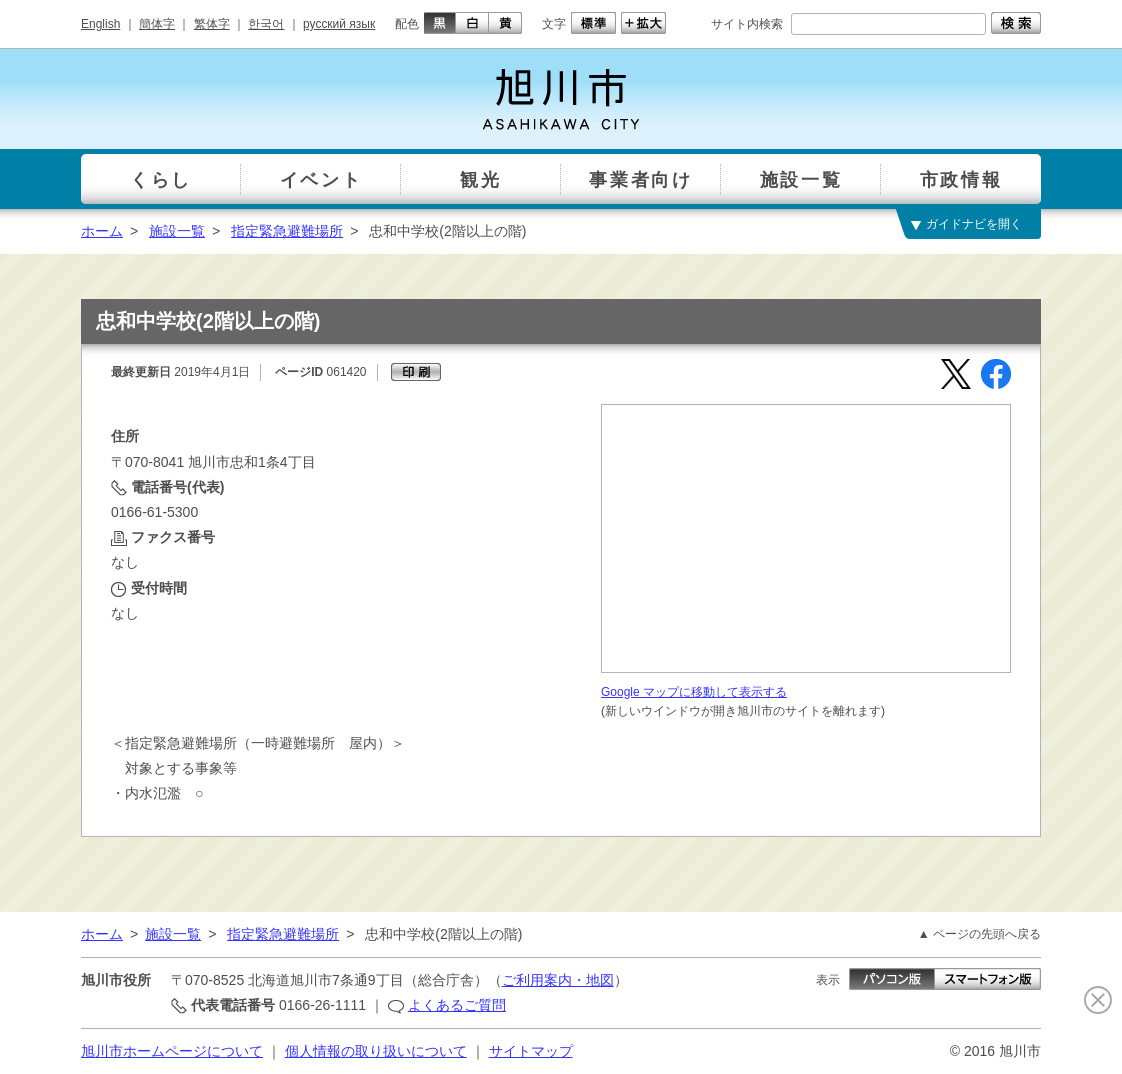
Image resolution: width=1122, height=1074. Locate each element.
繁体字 (212, 24)
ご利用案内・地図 (558, 980)
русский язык (339, 24)
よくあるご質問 (457, 1005)
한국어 (266, 24)
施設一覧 (177, 231)
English (100, 24)
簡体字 (157, 24)
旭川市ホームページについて (172, 1051)
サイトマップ (531, 1051)
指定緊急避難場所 (287, 231)
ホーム (102, 231)
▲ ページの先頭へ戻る (979, 934)
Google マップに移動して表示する (694, 692)
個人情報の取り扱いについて (376, 1051)
